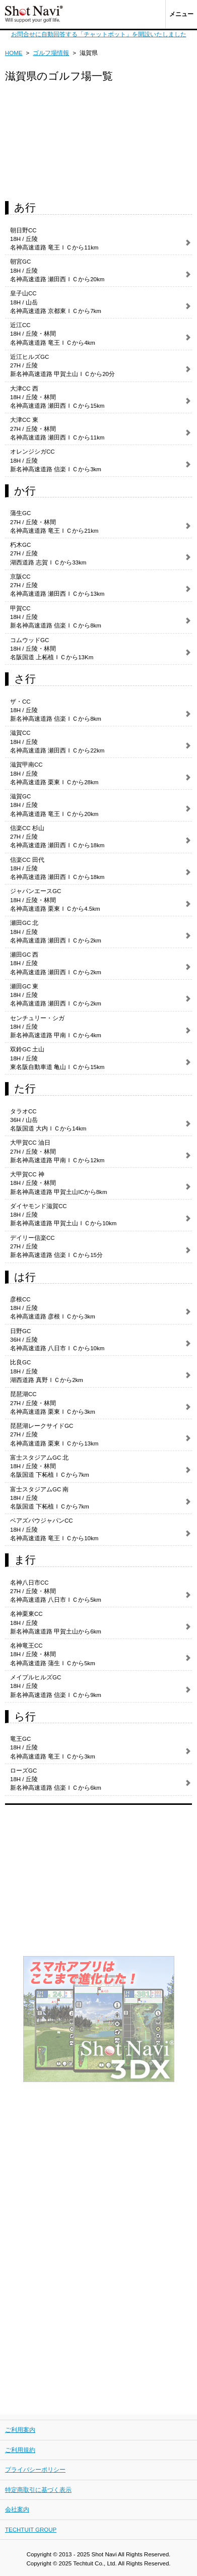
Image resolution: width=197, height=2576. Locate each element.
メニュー (181, 14)
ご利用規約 (20, 2450)
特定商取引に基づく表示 (38, 2490)
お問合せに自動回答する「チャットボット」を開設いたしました (98, 34)
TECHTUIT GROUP (30, 2530)
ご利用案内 (20, 2430)
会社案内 (17, 2509)
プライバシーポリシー (35, 2470)
